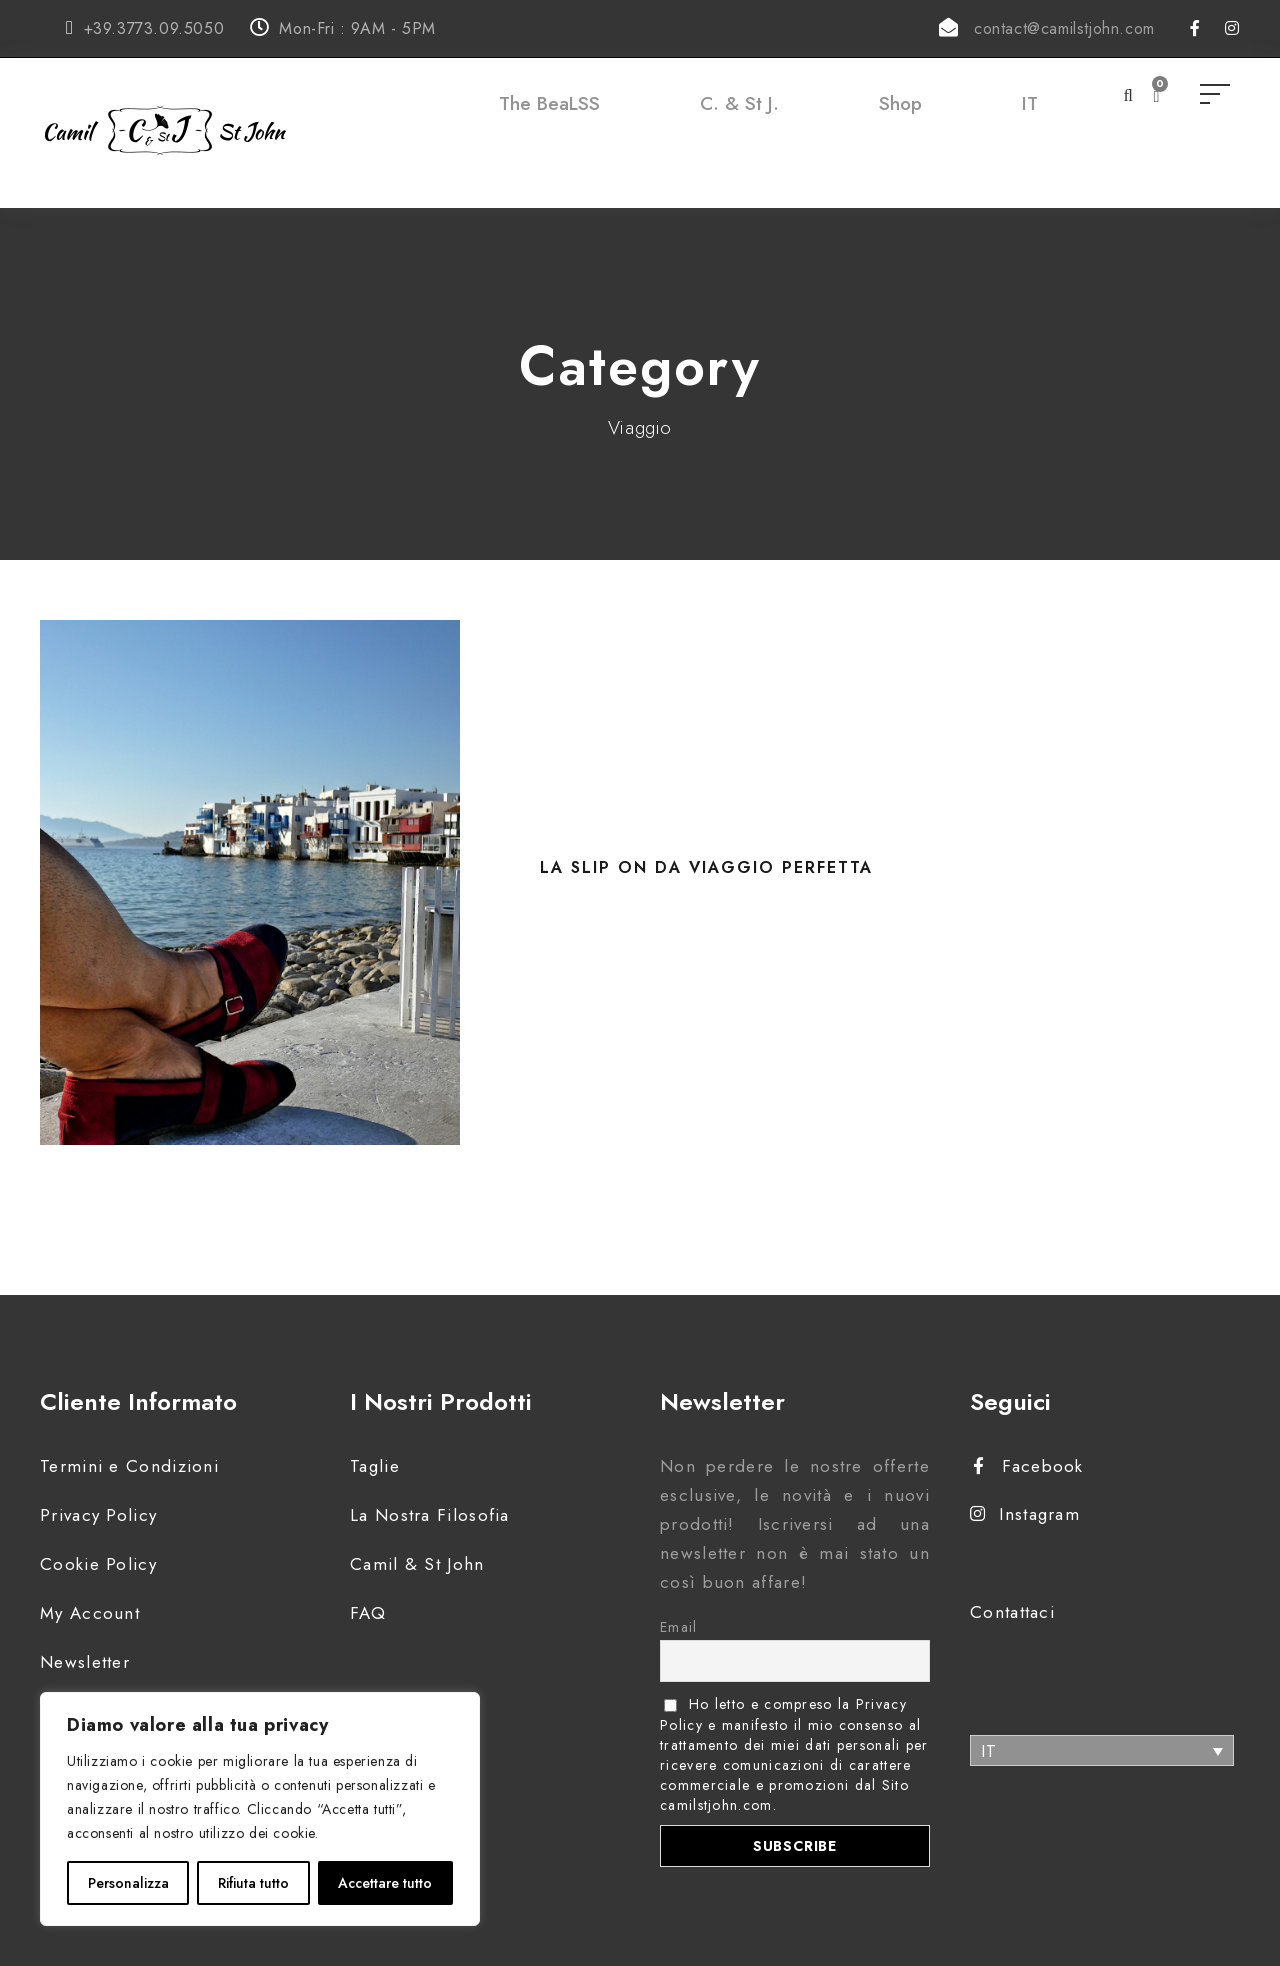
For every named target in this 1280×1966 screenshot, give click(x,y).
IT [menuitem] (989, 1751)
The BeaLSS (549, 103)
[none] (1102, 1750)
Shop (900, 103)
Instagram (1025, 1514)
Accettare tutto (385, 1883)
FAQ (368, 1613)
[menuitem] (1030, 124)
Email (679, 1627)
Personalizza (128, 1883)
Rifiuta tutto (253, 1883)
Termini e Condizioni (129, 1466)
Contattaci (1012, 1612)
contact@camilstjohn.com (1064, 28)
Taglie (375, 1466)
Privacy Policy (98, 1515)
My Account (90, 1613)
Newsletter (85, 1662)
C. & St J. (739, 103)
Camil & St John (417, 1564)
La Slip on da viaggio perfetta (706, 867)
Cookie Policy (98, 1564)
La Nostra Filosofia (430, 1515)
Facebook (1028, 1466)
